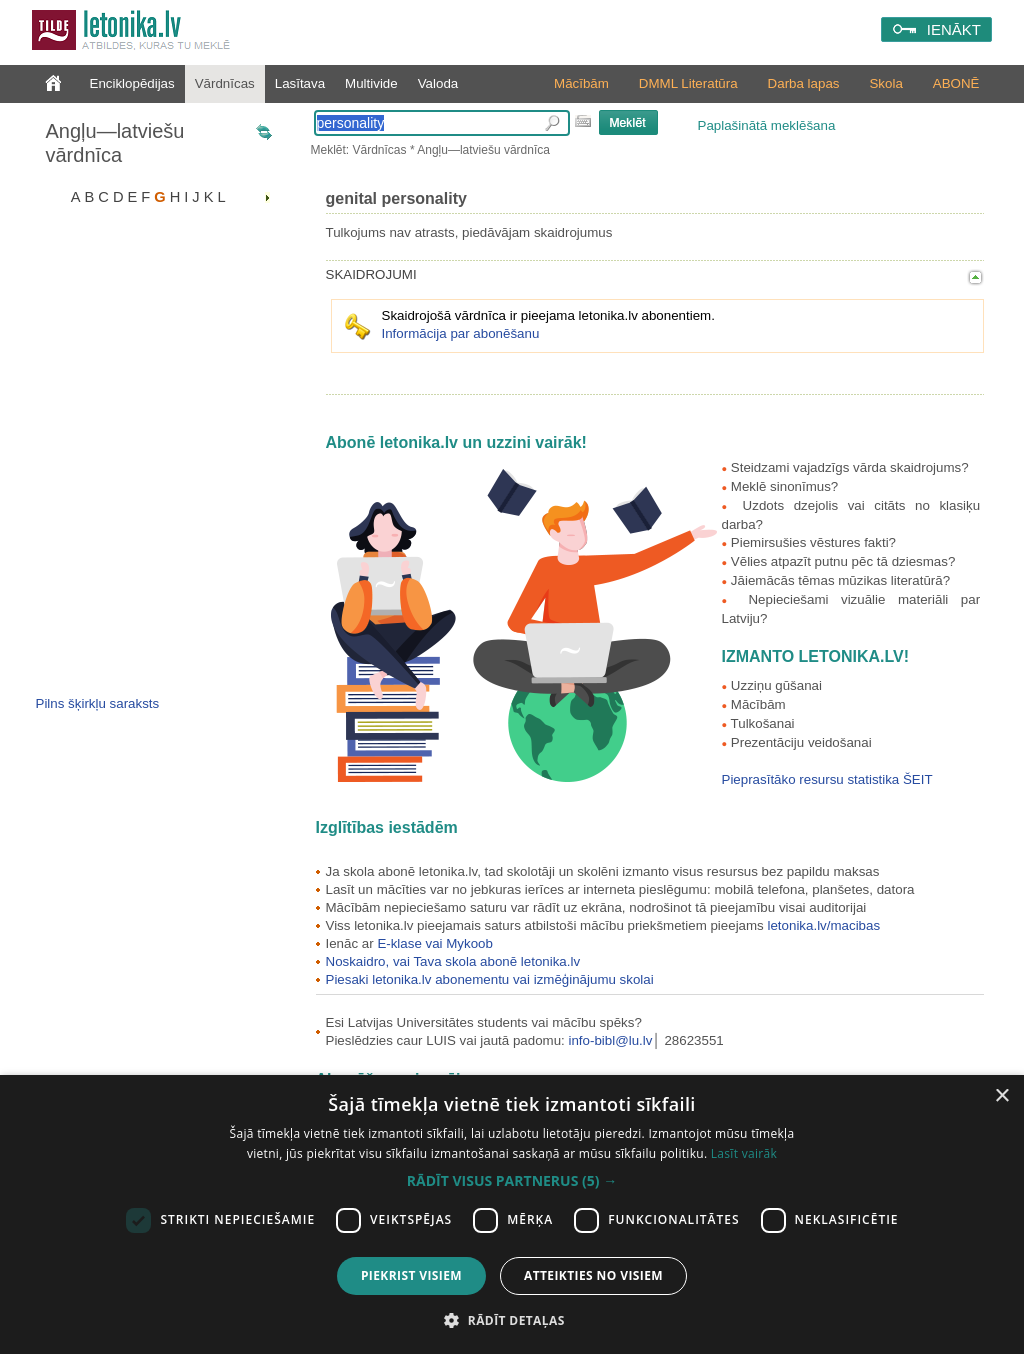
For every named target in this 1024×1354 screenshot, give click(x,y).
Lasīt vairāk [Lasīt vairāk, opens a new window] (744, 1153)
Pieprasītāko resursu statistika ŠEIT (827, 779)
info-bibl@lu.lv (611, 1040)
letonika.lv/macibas (823, 925)
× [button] (1001, 1096)
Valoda (438, 83)
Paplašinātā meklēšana (767, 125)
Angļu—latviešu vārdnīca (115, 143)
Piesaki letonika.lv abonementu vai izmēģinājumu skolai (490, 979)
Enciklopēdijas (132, 83)
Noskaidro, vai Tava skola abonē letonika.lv (453, 961)
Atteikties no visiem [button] (593, 1275)
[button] (512, 1181)
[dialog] (512, 1214)
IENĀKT (954, 29)
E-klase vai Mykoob (435, 943)
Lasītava (300, 83)
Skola (885, 83)
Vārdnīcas (225, 83)
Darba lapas (804, 83)
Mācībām (581, 83)
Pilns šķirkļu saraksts (98, 703)
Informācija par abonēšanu (461, 333)
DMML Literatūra (688, 83)
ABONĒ (956, 83)
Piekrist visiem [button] (411, 1275)
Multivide (371, 83)
